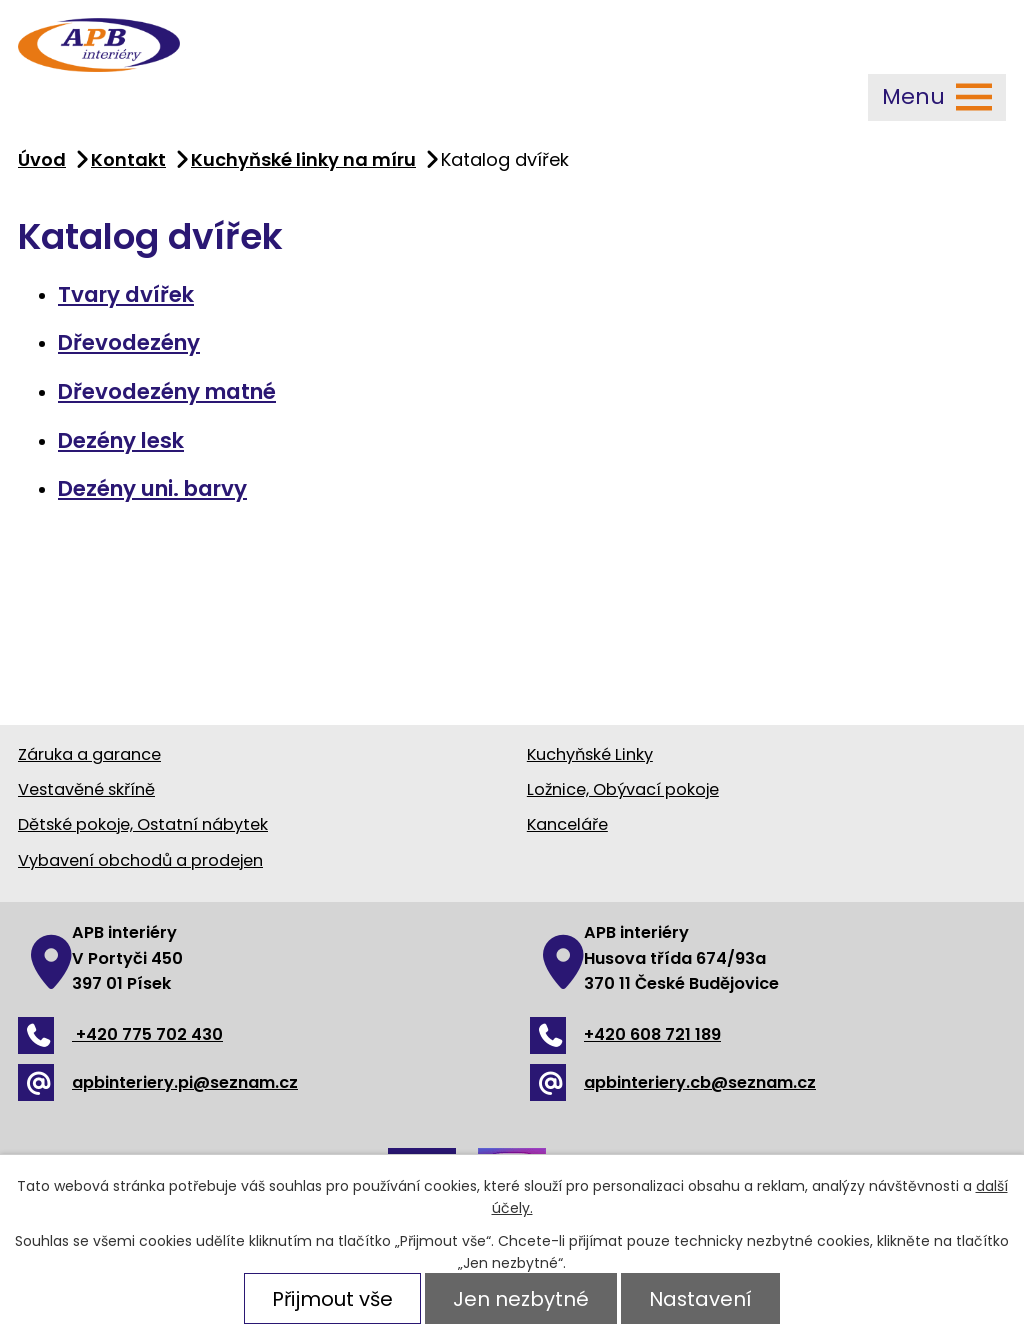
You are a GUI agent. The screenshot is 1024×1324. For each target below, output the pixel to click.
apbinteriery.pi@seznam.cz (158, 1082)
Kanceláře (567, 824)
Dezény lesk (121, 440)
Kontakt (128, 159)
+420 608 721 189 (625, 1034)
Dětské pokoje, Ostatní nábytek (143, 824)
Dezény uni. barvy (152, 488)
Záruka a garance (89, 754)
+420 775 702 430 (120, 1034)
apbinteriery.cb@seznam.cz (673, 1082)
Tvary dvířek (126, 294)
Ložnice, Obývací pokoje (623, 789)
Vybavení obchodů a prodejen (140, 860)
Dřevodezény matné (167, 391)
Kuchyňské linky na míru (303, 159)
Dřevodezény (129, 342)
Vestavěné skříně (86, 789)
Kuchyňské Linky (590, 754)
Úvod (42, 159)
